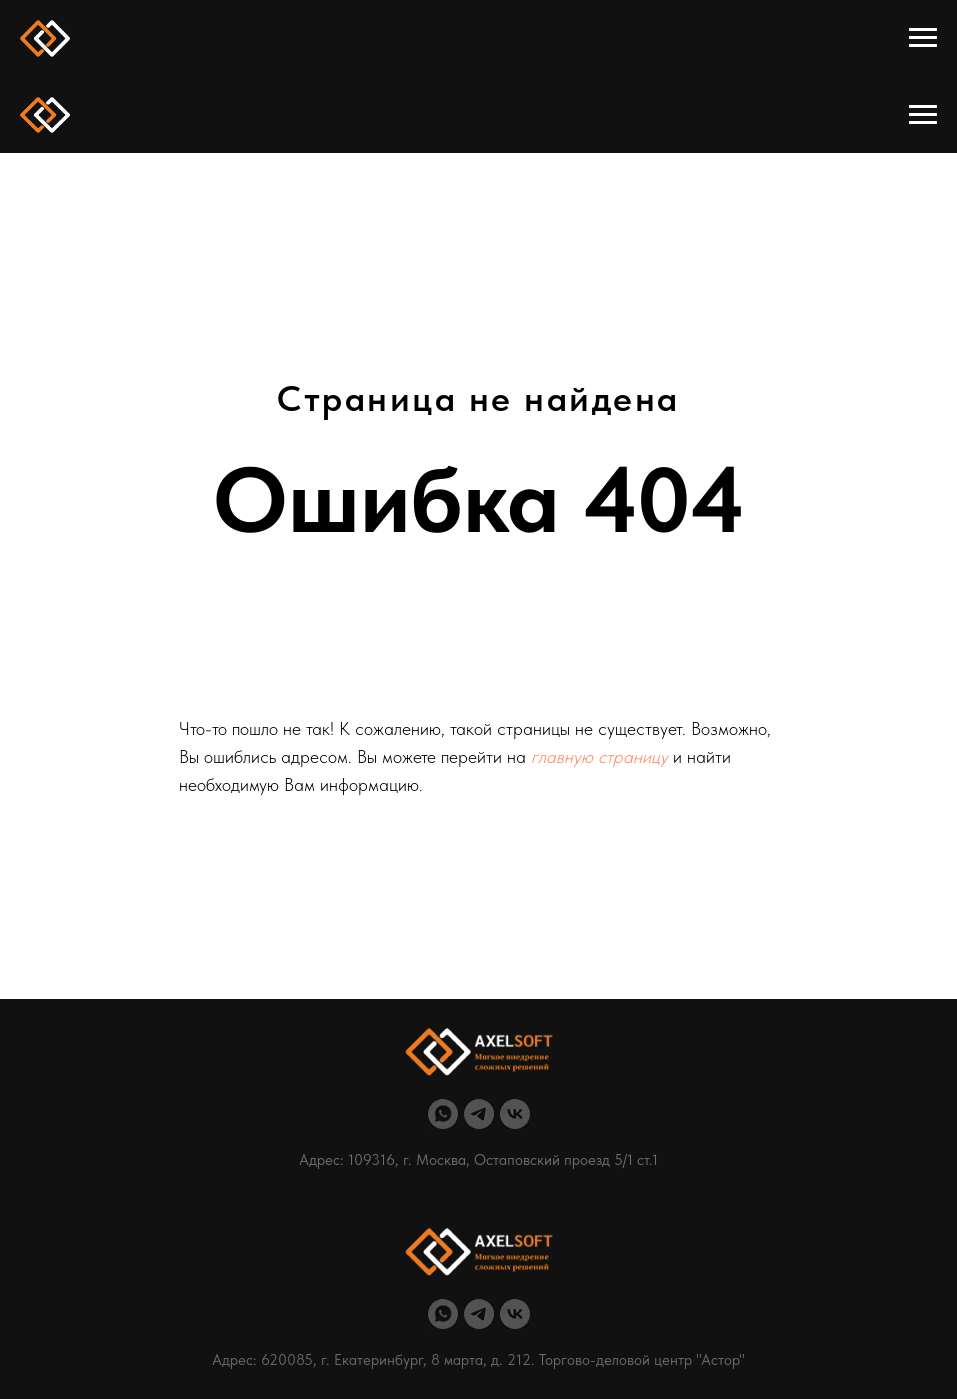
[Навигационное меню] (923, 38)
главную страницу (599, 756)
